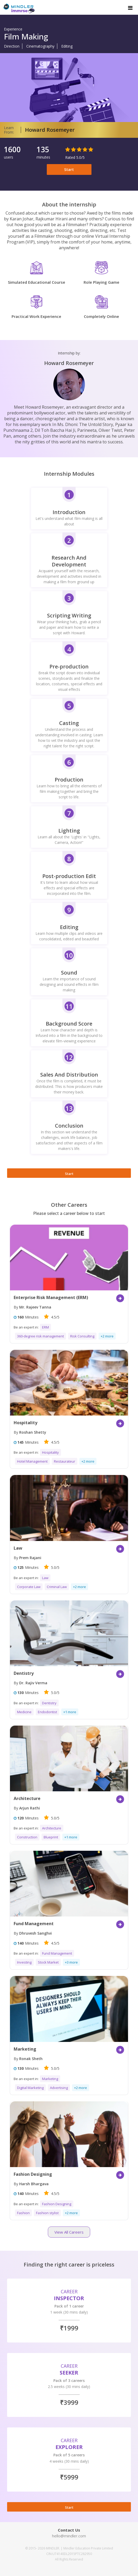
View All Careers (69, 2232)
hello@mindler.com (69, 2535)
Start (69, 169)
